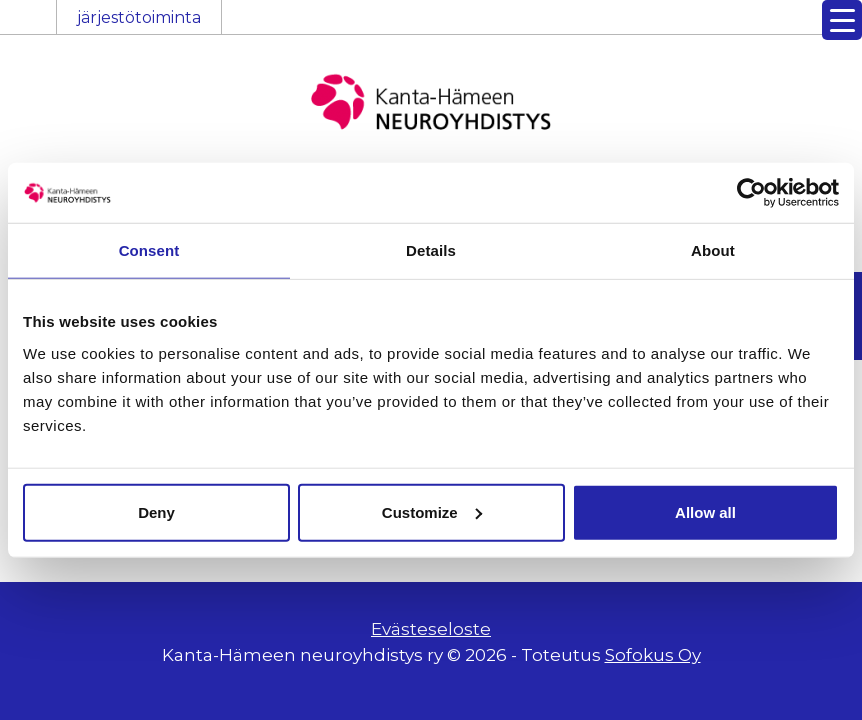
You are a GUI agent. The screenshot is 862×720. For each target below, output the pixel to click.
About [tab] (713, 250)
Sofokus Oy (653, 655)
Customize (432, 511)
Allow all (705, 511)
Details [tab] (431, 250)
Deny (156, 511)
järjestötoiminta (139, 17)
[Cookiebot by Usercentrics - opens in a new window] (751, 193)
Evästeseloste (431, 629)
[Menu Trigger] (842, 20)
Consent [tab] (149, 250)
